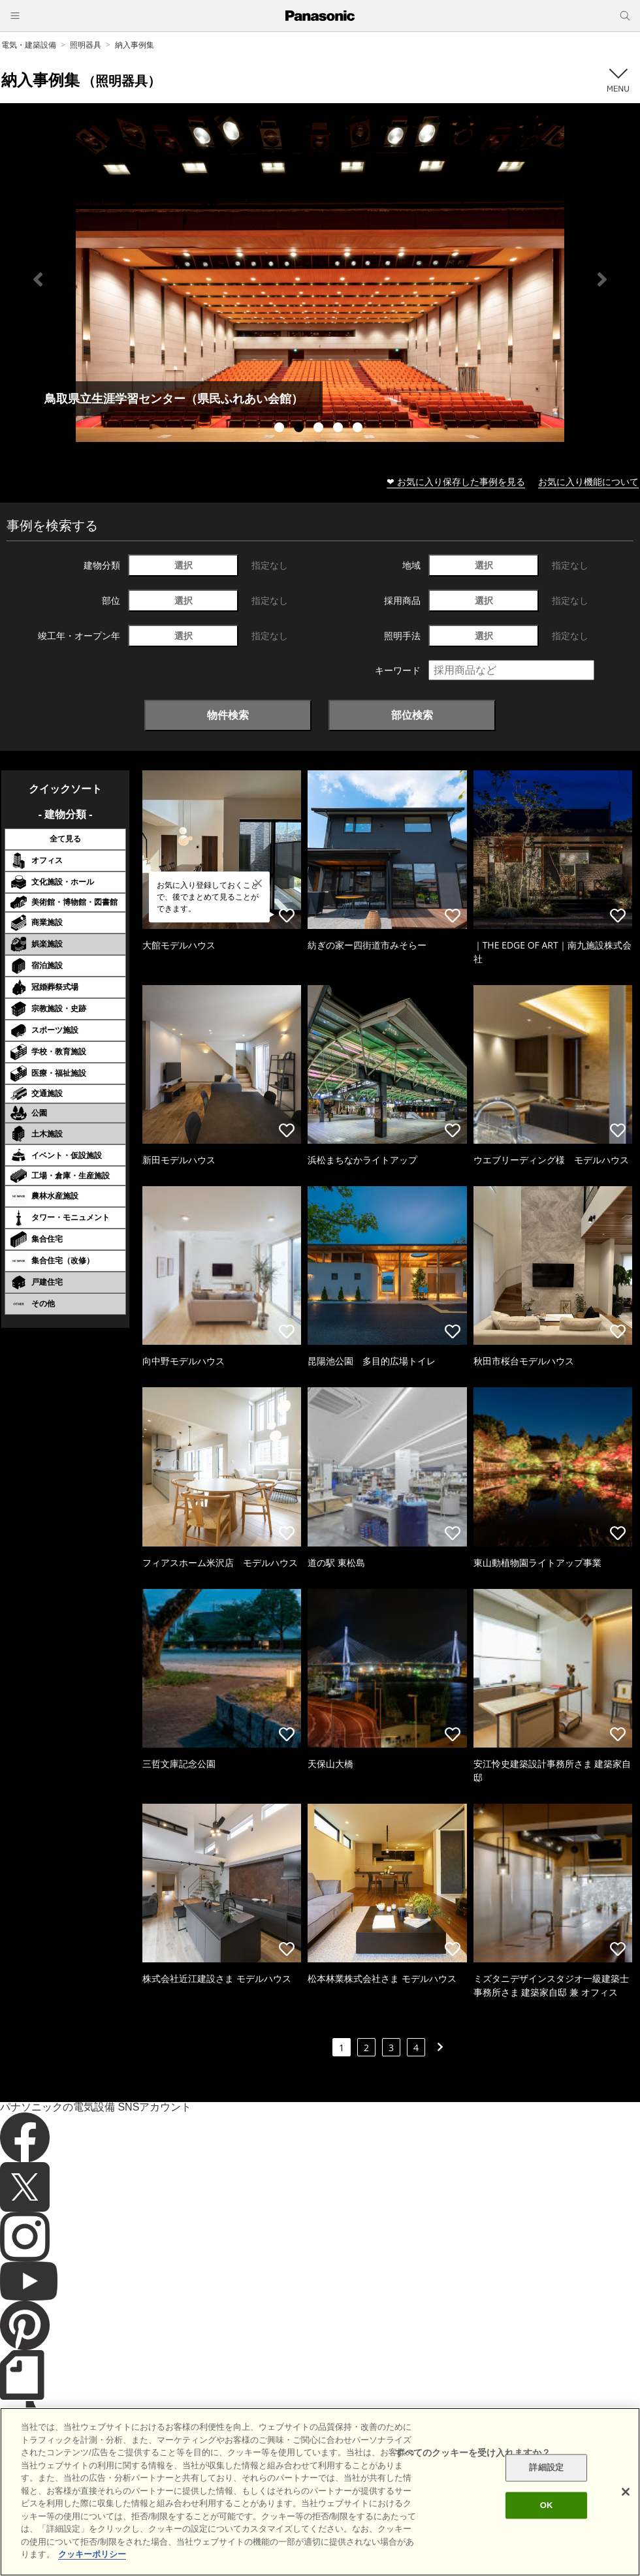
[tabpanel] (320, 279)
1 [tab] (280, 428)
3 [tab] (320, 428)
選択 (183, 565)
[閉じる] (625, 2491)
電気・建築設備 (28, 44)
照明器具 (85, 44)
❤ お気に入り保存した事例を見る (456, 481)
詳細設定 (546, 2468)
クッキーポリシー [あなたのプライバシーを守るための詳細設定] (92, 2554)
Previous (38, 279)
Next (602, 279)
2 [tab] (300, 428)
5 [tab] (359, 428)
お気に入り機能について (588, 481)
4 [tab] (339, 428)
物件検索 (228, 715)
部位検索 (412, 715)
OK (546, 2505)
